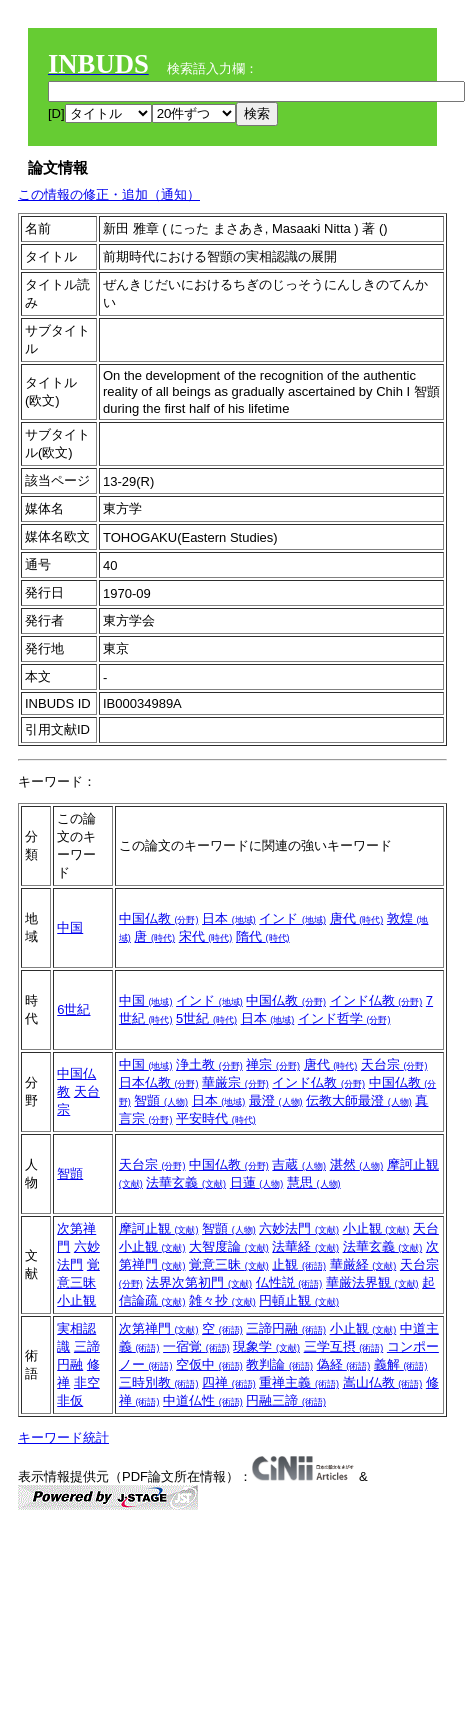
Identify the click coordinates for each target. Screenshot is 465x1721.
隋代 (263, 936)
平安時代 (216, 1118)
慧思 (314, 1182)
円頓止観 (299, 1300)
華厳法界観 (372, 1282)
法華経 (305, 1246)
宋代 (206, 936)
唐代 (357, 918)
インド (292, 918)
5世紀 (206, 1018)
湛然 (357, 1164)
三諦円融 (286, 1328)
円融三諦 (286, 1400)
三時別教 (159, 1382)
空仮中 (209, 1364)
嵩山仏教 (383, 1382)
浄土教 (209, 1064)
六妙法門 (299, 1228)
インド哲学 (344, 1018)
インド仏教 (376, 1000)
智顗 (161, 1100)
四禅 (229, 1382)
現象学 (266, 1346)
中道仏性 (203, 1400)
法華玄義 (186, 1182)
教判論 (279, 1364)
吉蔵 (299, 1164)
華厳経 (363, 1264)
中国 (70, 927)
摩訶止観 (159, 1228)
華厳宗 (235, 1082)
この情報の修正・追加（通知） (109, 194)
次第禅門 (159, 1328)
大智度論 (229, 1246)
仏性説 (289, 1282)
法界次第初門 (199, 1282)
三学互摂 (344, 1346)
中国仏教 (159, 918)
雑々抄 (222, 1300)
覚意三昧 (229, 1264)
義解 (401, 1364)
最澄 (276, 1100)
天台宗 (394, 1064)
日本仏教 (159, 1082)
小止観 (76, 1300)
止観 (299, 1264)
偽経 (344, 1364)
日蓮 (257, 1182)
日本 (229, 918)
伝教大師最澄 (359, 1100)
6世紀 (73, 1009)
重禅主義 (299, 1382)
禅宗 (273, 1064)
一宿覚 (196, 1346)
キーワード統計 (63, 1437)
